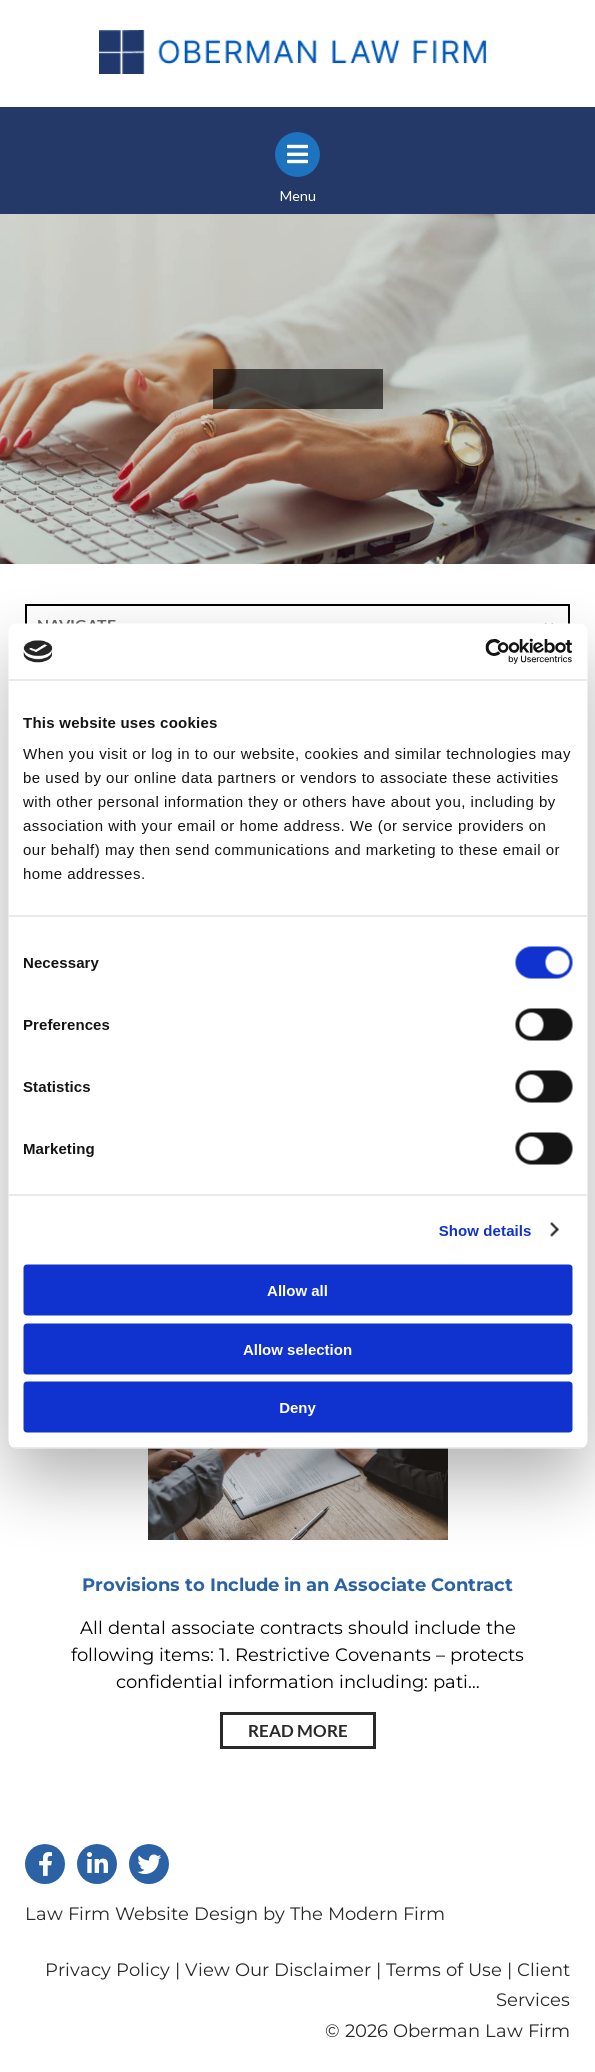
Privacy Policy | (115, 1970)
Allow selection (297, 1348)
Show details (485, 1229)
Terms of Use (444, 1970)
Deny (297, 1407)
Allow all (297, 1290)
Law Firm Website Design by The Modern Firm (235, 1914)
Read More (298, 1730)
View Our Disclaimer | (283, 1970)
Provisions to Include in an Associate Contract (297, 1585)
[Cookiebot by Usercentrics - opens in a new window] (484, 652)
